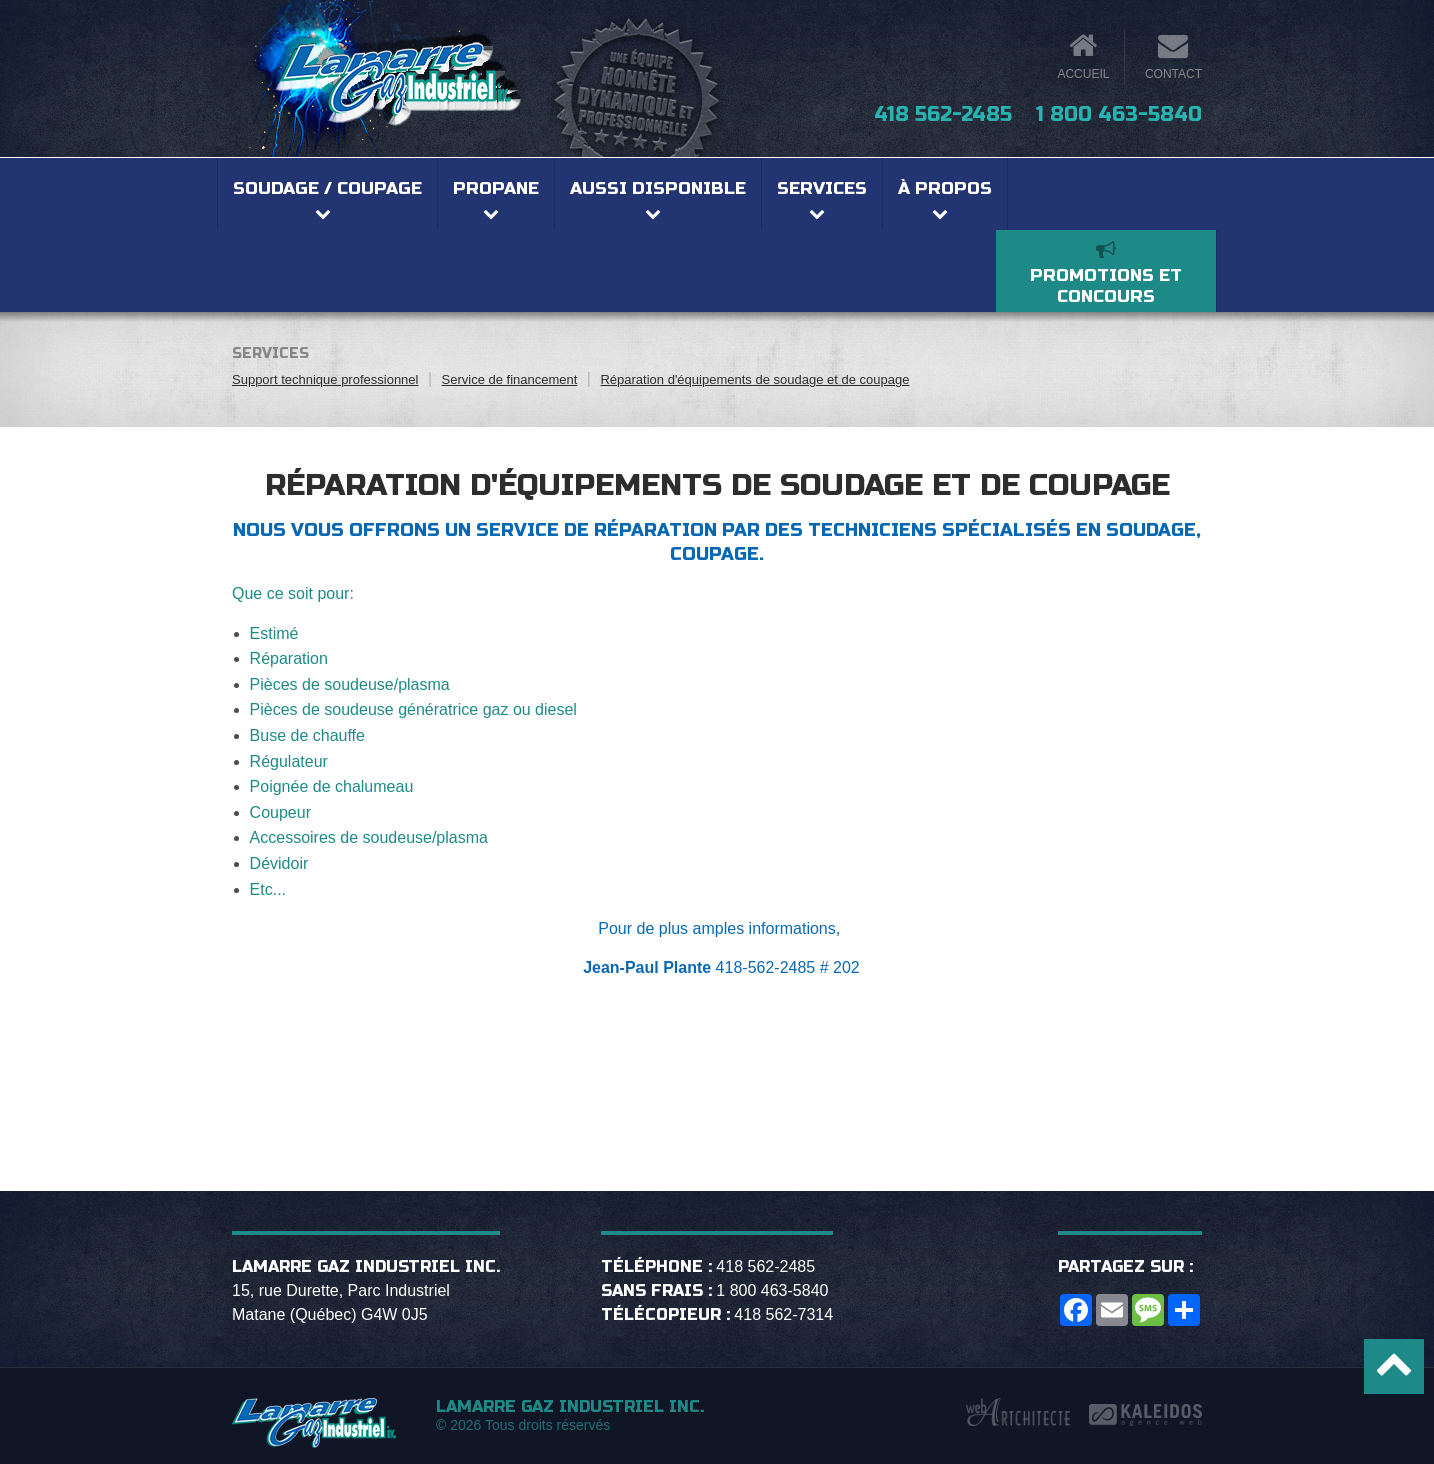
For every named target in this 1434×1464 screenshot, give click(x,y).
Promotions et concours (1106, 286)
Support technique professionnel (325, 379)
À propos (945, 188)
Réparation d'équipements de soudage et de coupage (754, 379)
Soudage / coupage (327, 188)
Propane (496, 188)
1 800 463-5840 (1119, 114)
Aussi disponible (658, 188)
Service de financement (510, 379)
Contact (1173, 74)
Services (822, 188)
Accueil (1083, 74)
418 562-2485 (943, 114)
